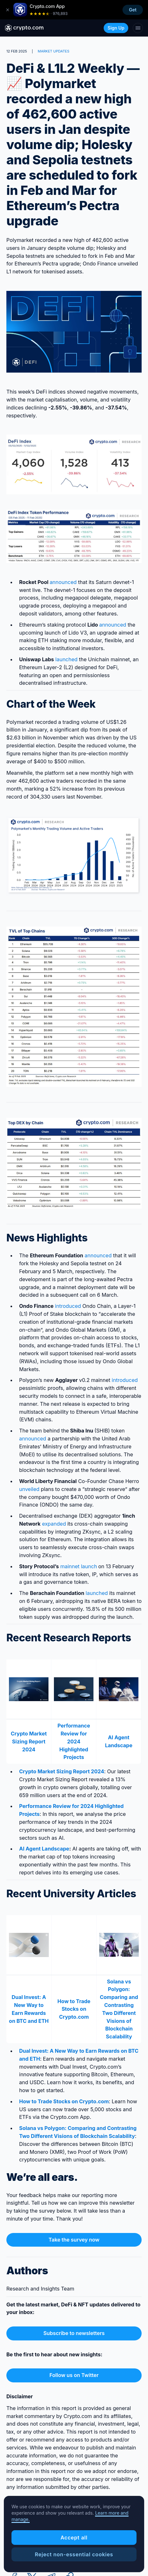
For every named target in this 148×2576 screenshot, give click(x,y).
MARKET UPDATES (53, 51)
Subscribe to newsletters (74, 2333)
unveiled (29, 1489)
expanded (54, 1524)
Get (133, 9)
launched (66, 659)
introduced (68, 1306)
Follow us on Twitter (74, 2375)
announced (63, 582)
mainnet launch (78, 1566)
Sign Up (115, 28)
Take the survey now (73, 2239)
